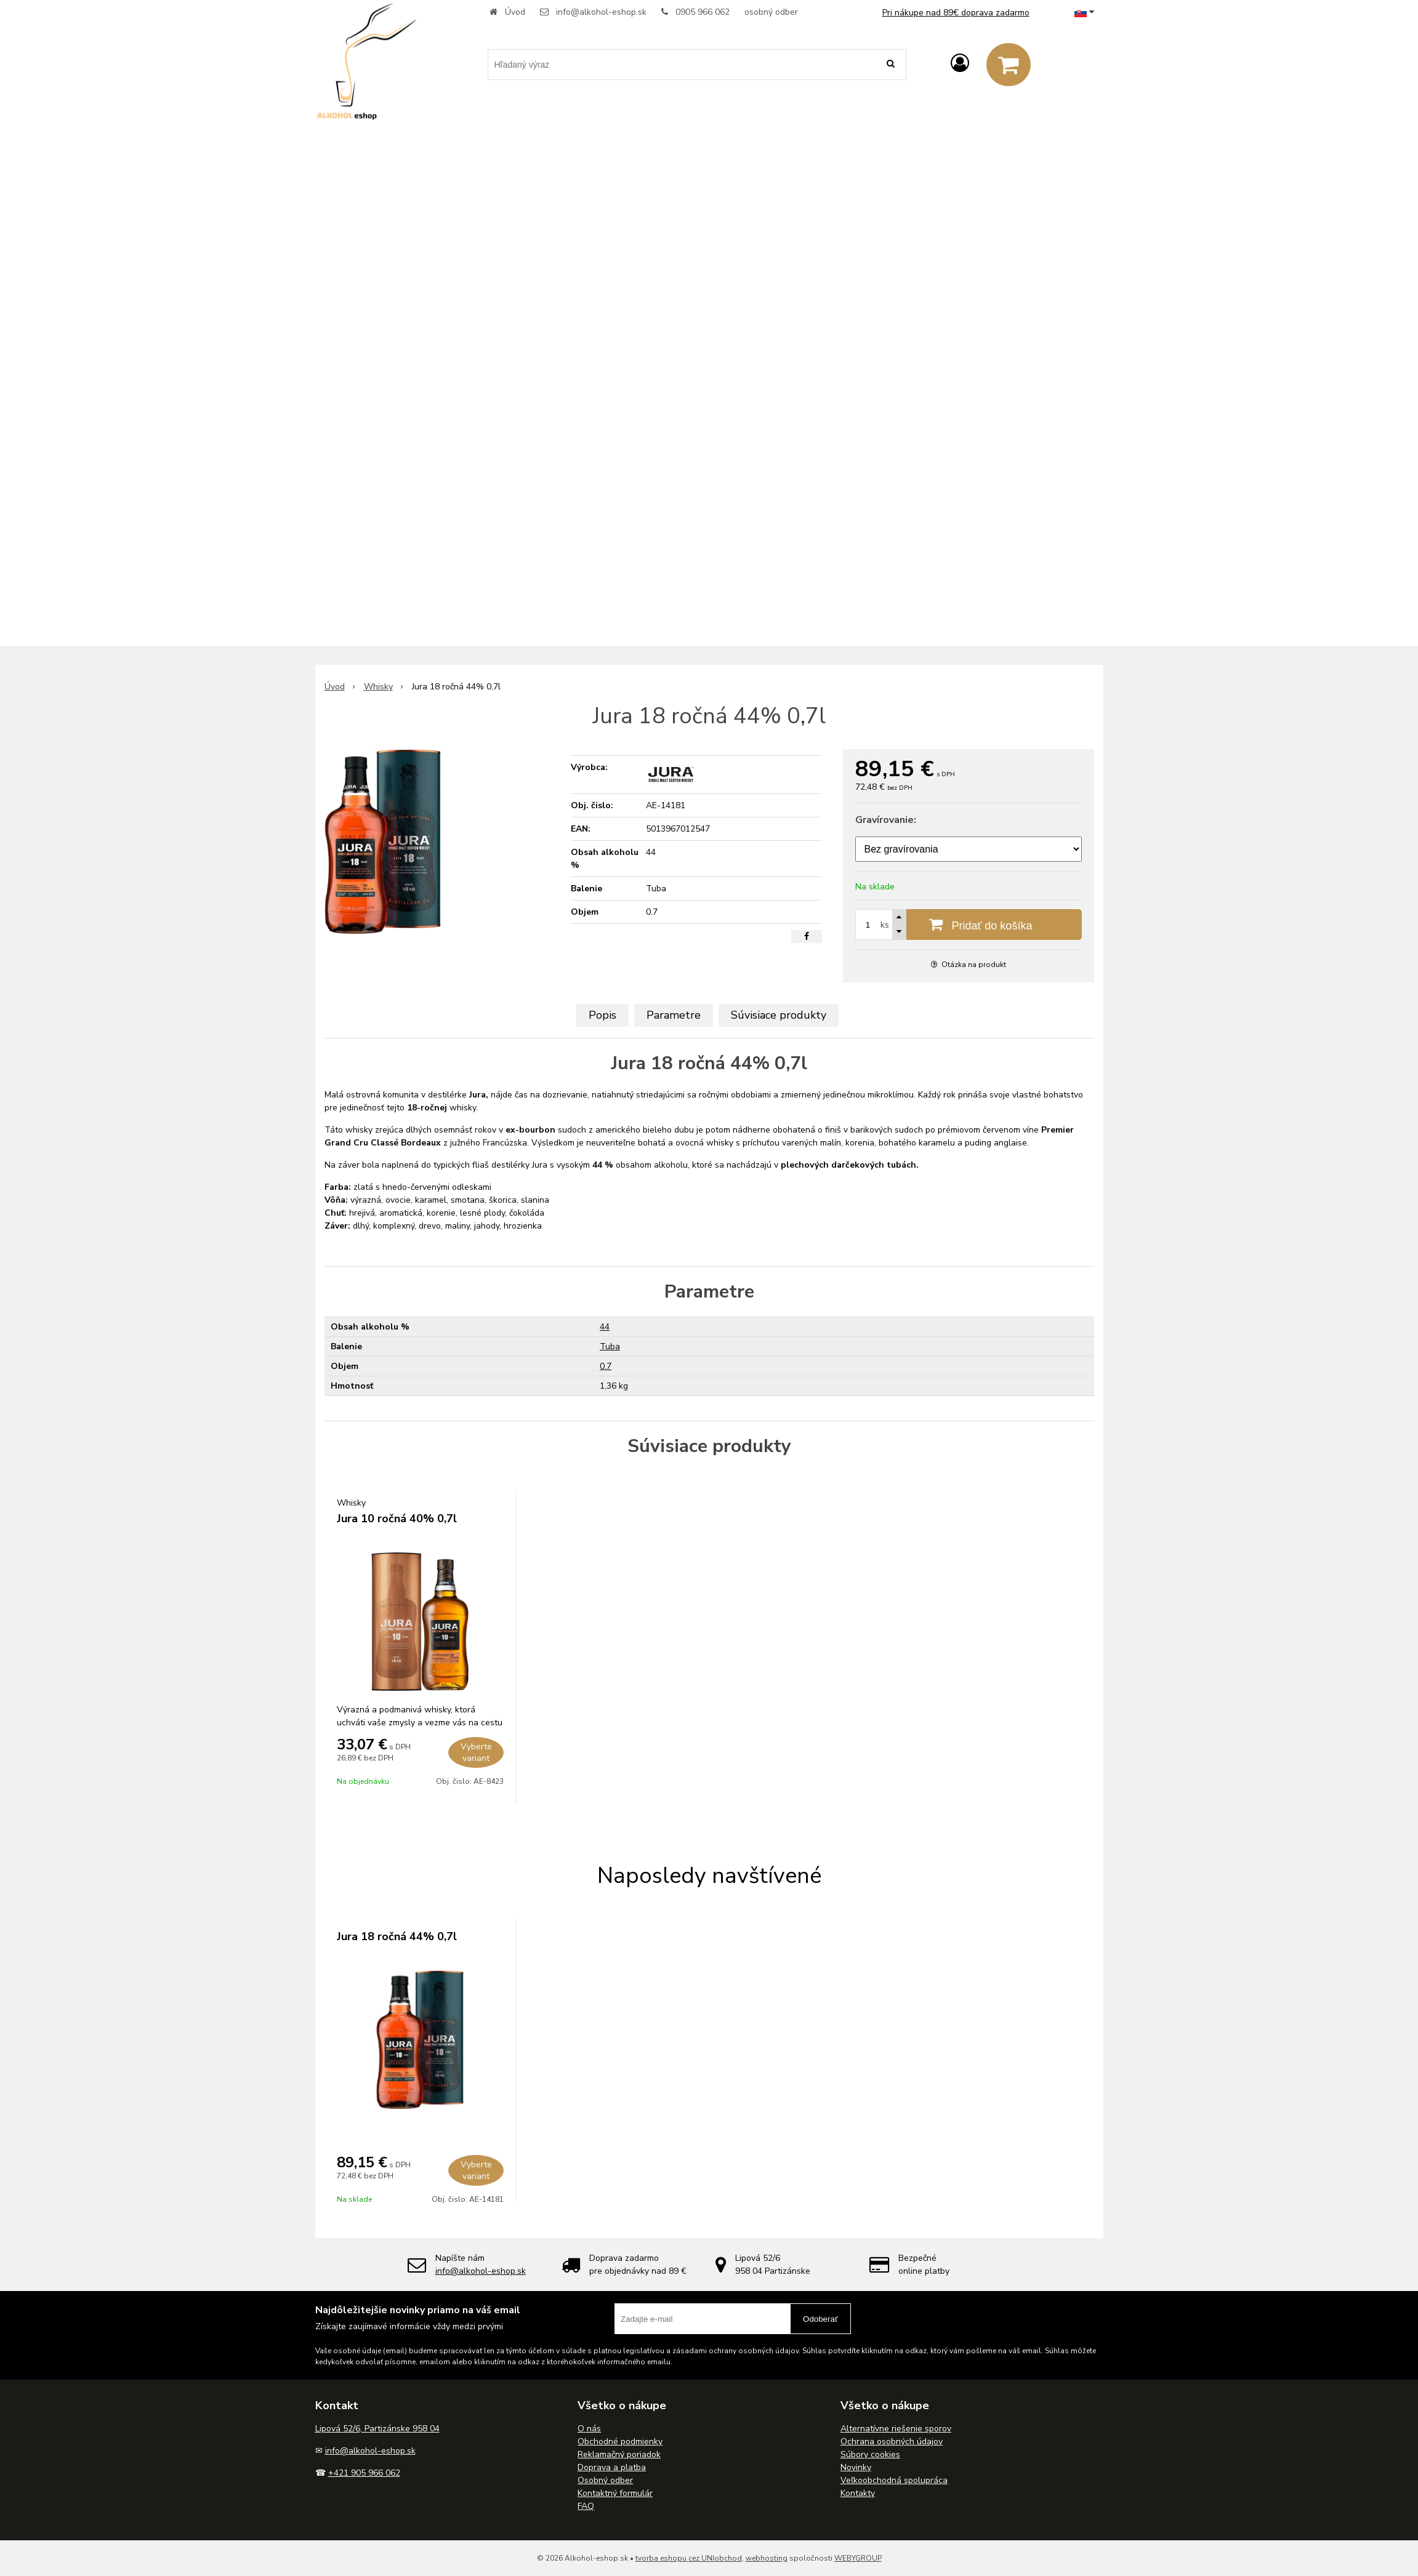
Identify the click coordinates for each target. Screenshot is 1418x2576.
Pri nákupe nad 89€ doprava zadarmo (955, 12)
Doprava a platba (612, 2467)
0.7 (605, 1366)
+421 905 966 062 (364, 2473)
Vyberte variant (476, 1752)
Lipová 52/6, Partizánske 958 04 (377, 2428)
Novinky (855, 2467)
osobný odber (771, 12)
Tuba (610, 1346)
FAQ (586, 2506)
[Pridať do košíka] (968, 924)
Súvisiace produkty (778, 1015)
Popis (602, 1015)
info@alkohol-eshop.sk (601, 12)
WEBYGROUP (858, 2558)
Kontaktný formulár (615, 2493)
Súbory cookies (870, 2454)
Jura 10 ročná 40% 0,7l (397, 1518)
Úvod (515, 12)
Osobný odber (605, 2480)
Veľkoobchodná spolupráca (894, 2480)
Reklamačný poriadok (619, 2454)
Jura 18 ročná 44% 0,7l (397, 1936)
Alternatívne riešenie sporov (895, 2428)
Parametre (674, 1015)
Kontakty (857, 2493)
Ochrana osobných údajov (891, 2441)
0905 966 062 (702, 12)
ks (884, 925)
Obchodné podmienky (620, 2441)
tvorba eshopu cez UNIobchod (688, 2558)
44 (605, 1327)
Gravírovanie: (885, 820)
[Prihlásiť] (960, 63)
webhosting (767, 2558)
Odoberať (820, 2319)
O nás (589, 2428)
